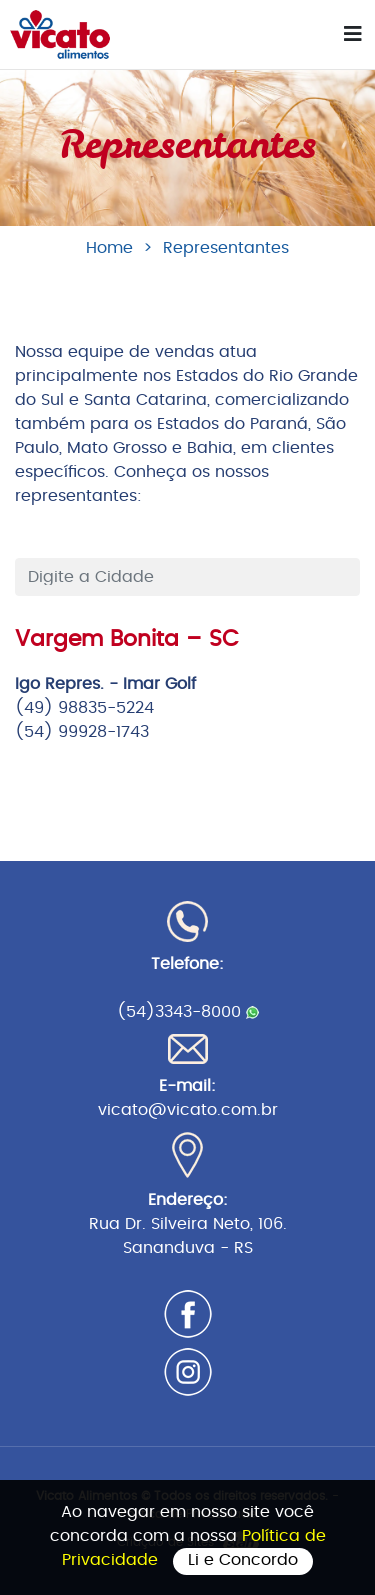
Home (109, 248)
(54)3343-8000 (188, 1012)
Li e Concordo (243, 1560)
